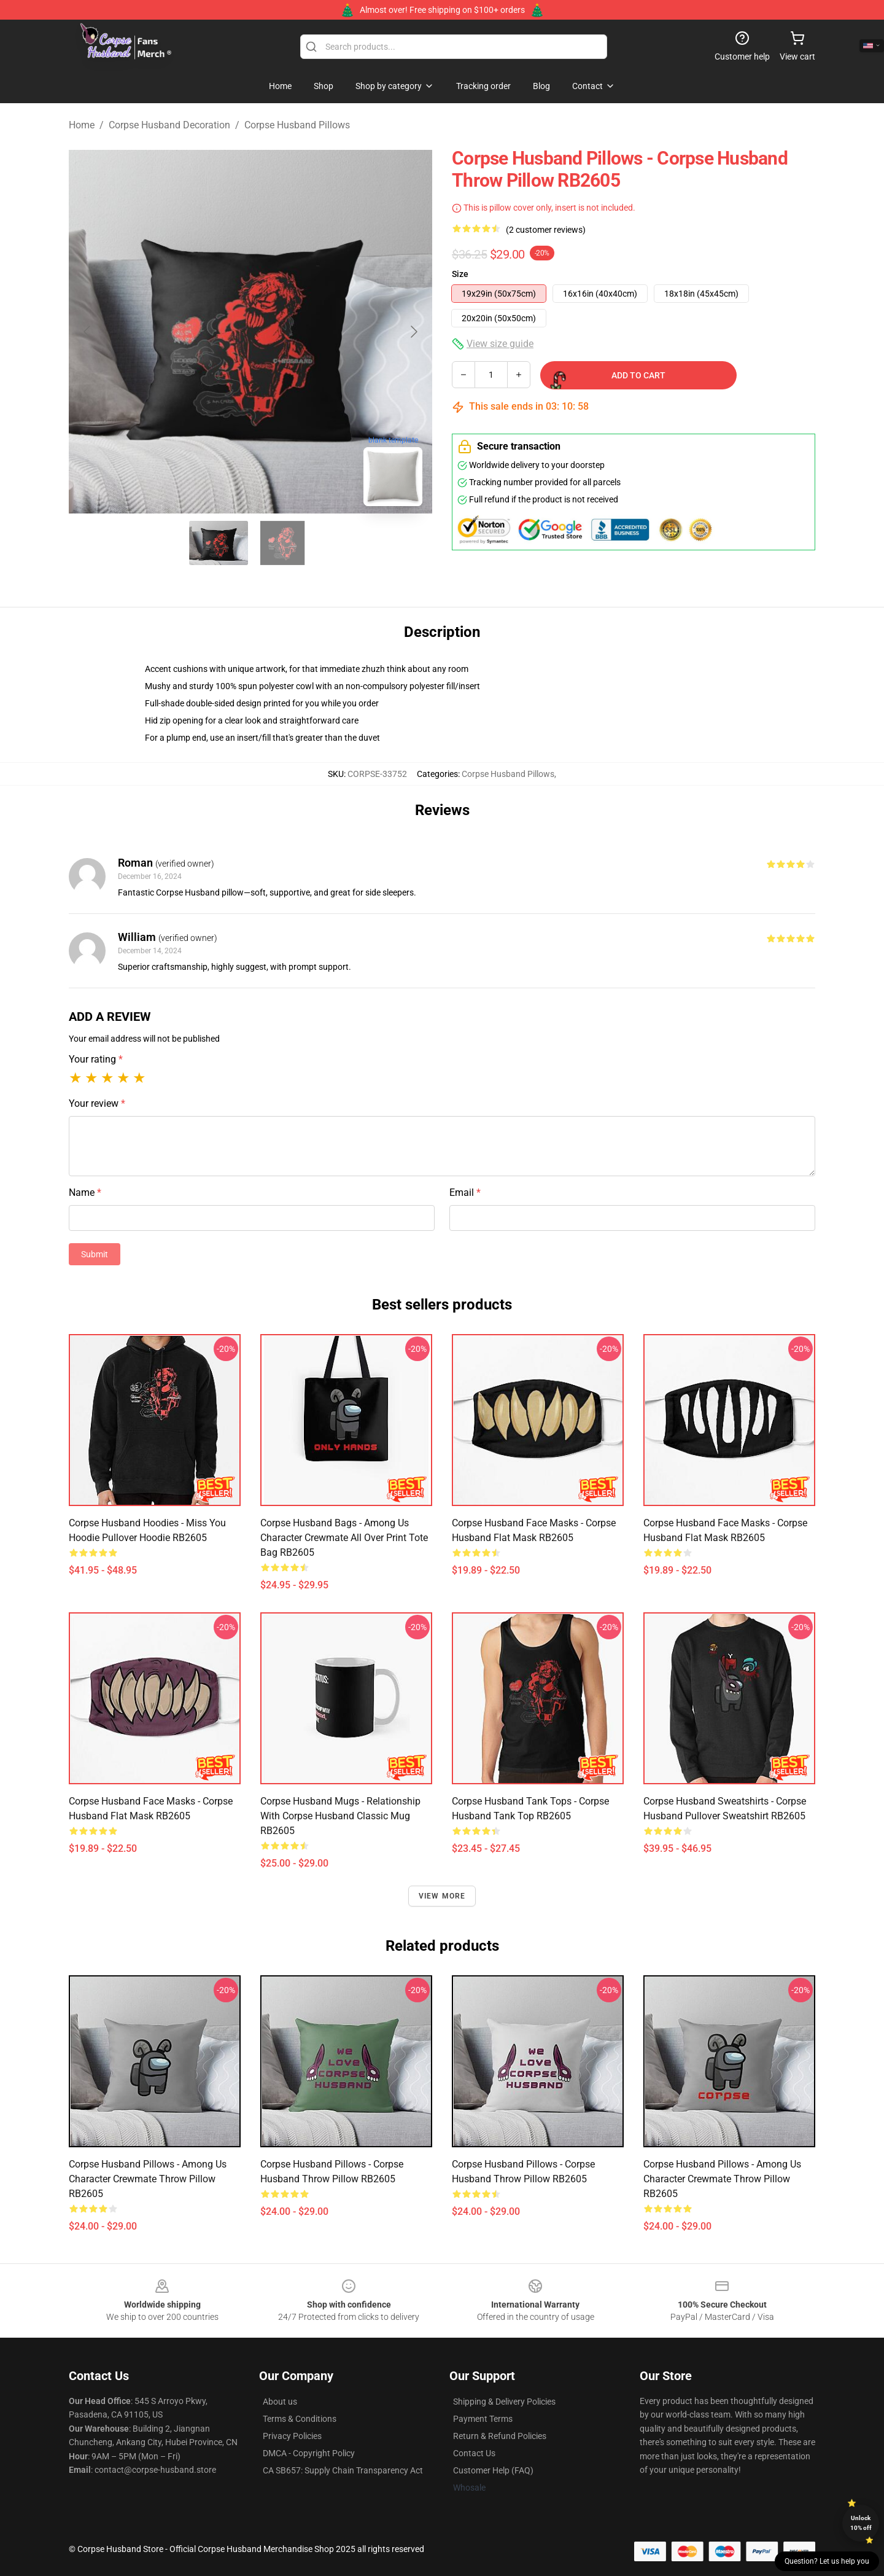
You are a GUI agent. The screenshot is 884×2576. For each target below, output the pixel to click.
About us (280, 2401)
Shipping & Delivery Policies (504, 2401)
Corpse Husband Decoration (169, 125)
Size (460, 274)
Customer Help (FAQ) (493, 2470)
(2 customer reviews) (546, 230)
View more (442, 1896)
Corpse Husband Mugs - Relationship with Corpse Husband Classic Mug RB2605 (340, 1815)
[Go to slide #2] (282, 543)
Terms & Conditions (299, 2419)
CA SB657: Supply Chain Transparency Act (343, 2470)
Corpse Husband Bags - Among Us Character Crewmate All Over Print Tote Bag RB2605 (344, 1537)
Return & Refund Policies (499, 2436)
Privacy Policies (292, 2436)
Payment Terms (483, 2419)
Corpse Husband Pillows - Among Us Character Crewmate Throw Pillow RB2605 (148, 2178)
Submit (94, 1254)
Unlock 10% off (861, 2523)
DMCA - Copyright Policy (309, 2453)
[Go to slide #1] (218, 543)
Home (82, 125)
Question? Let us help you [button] (827, 2561)
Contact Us (474, 2453)
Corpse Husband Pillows (297, 125)
